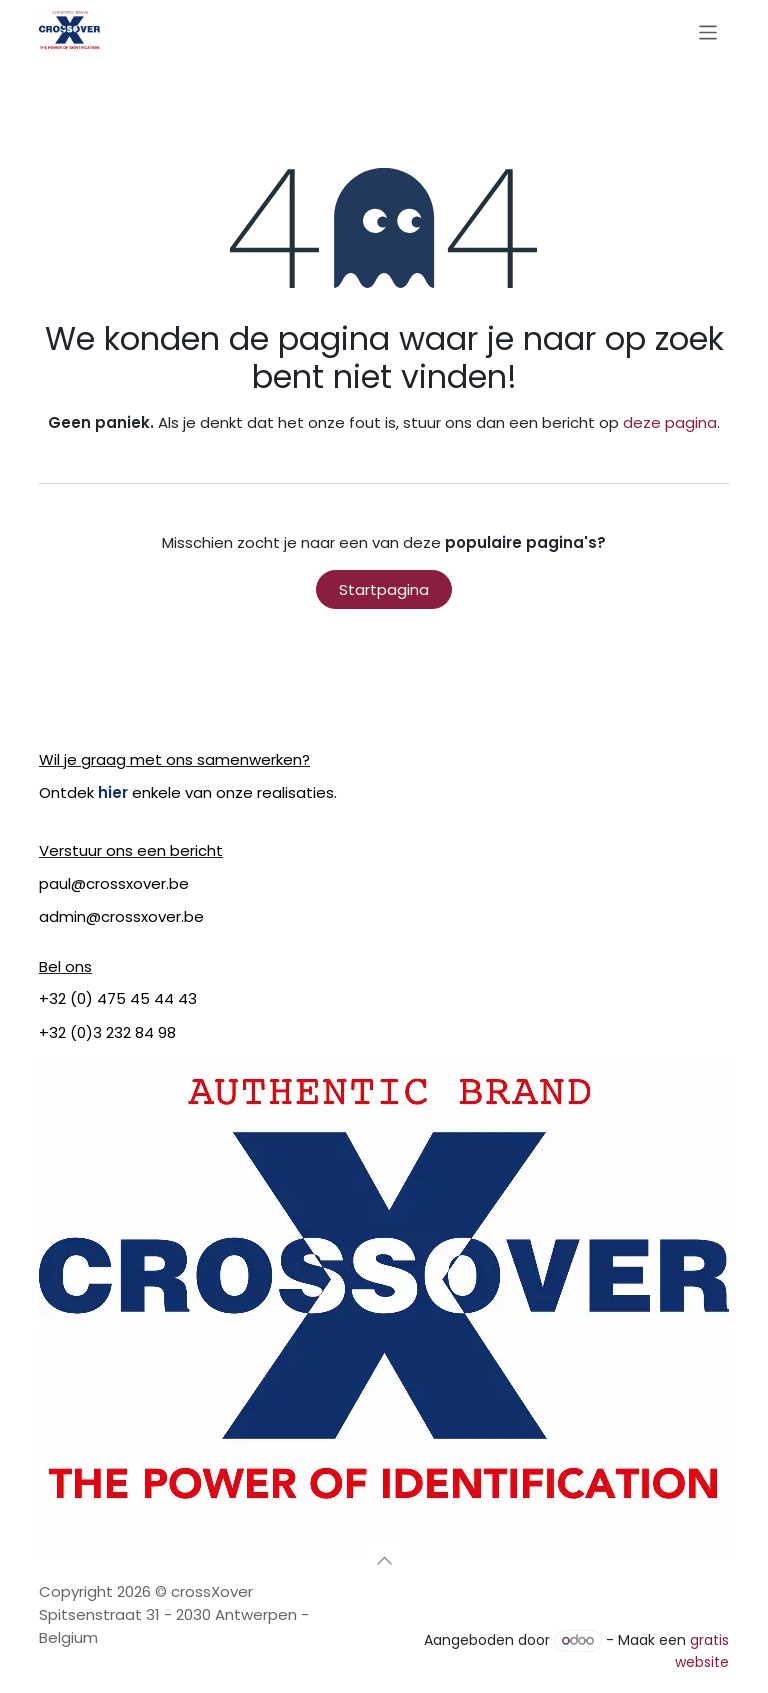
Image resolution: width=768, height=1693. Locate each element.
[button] (384, 1560)
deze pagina (670, 422)
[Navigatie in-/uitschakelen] (708, 31)
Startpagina (384, 589)
